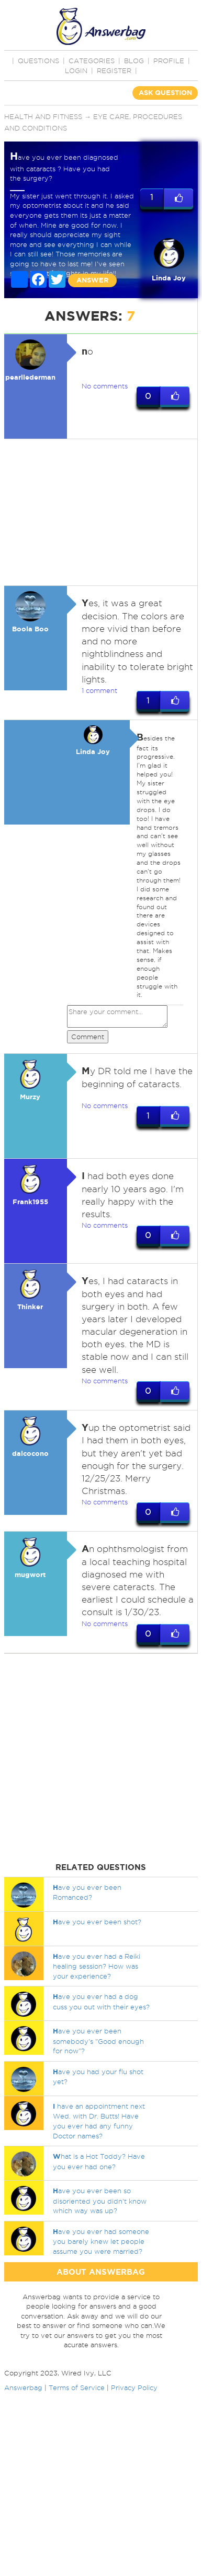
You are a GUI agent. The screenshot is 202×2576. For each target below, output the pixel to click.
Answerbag (23, 2387)
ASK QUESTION (165, 93)
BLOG (134, 60)
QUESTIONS (38, 60)
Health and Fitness (43, 116)
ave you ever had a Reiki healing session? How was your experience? (96, 1966)
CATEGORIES (92, 60)
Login (76, 70)
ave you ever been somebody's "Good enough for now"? (98, 2040)
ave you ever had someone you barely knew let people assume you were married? (101, 2241)
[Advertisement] (98, 512)
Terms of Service (77, 2387)
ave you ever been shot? (97, 1921)
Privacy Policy (134, 2387)
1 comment (99, 690)
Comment (87, 1036)
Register (114, 70)
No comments (105, 386)
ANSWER (92, 280)
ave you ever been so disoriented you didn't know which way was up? (100, 2200)
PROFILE (168, 60)
